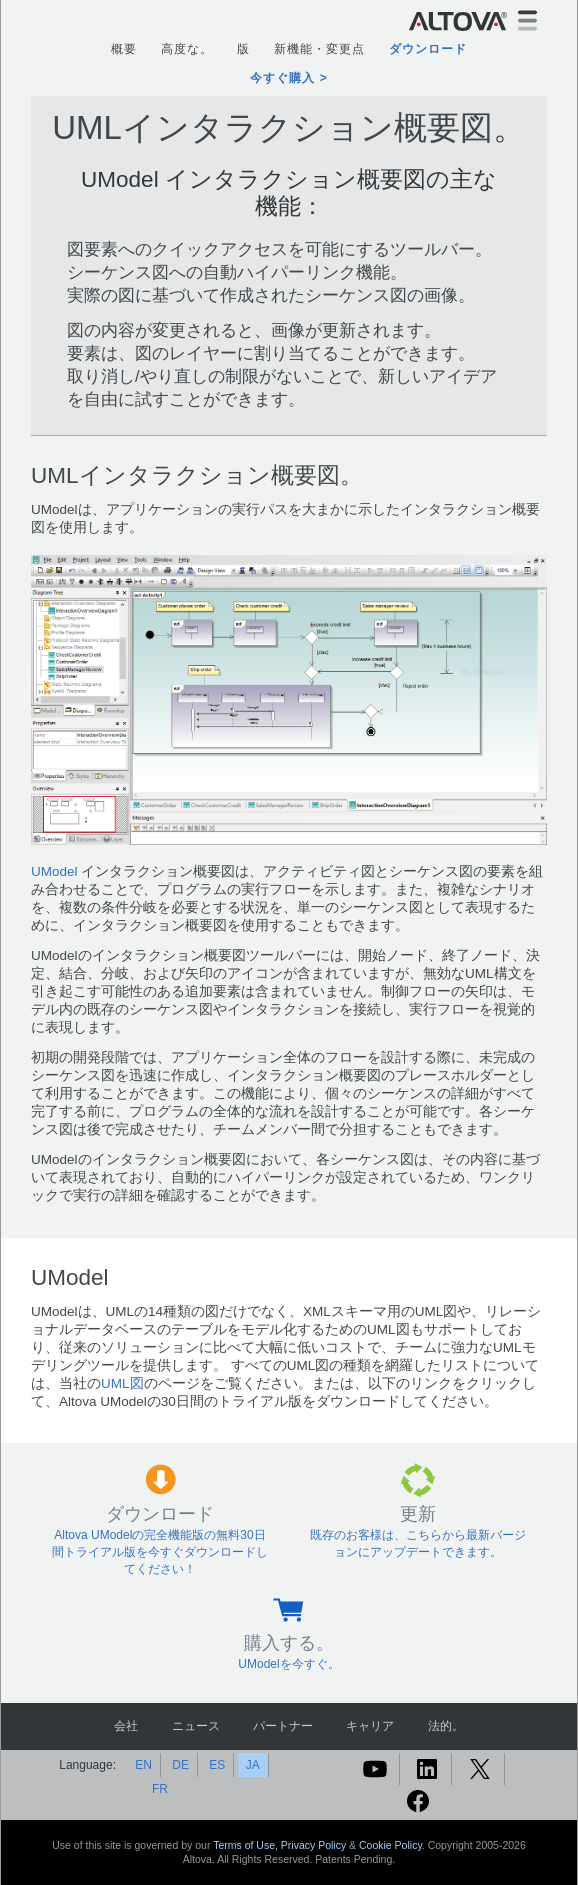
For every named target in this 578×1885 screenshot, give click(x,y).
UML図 (122, 1383)
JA (253, 1765)
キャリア (370, 1726)
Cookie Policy (390, 1845)
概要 (124, 49)
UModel (54, 871)
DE (180, 1765)
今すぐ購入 (282, 78)
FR (160, 1789)
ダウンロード (428, 49)
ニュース (196, 1726)
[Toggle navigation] (527, 20)
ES (217, 1765)
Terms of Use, (247, 1845)
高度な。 (187, 49)
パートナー (283, 1726)
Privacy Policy (313, 1845)
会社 (126, 1726)
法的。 (446, 1726)
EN (143, 1765)
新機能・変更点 (319, 49)
